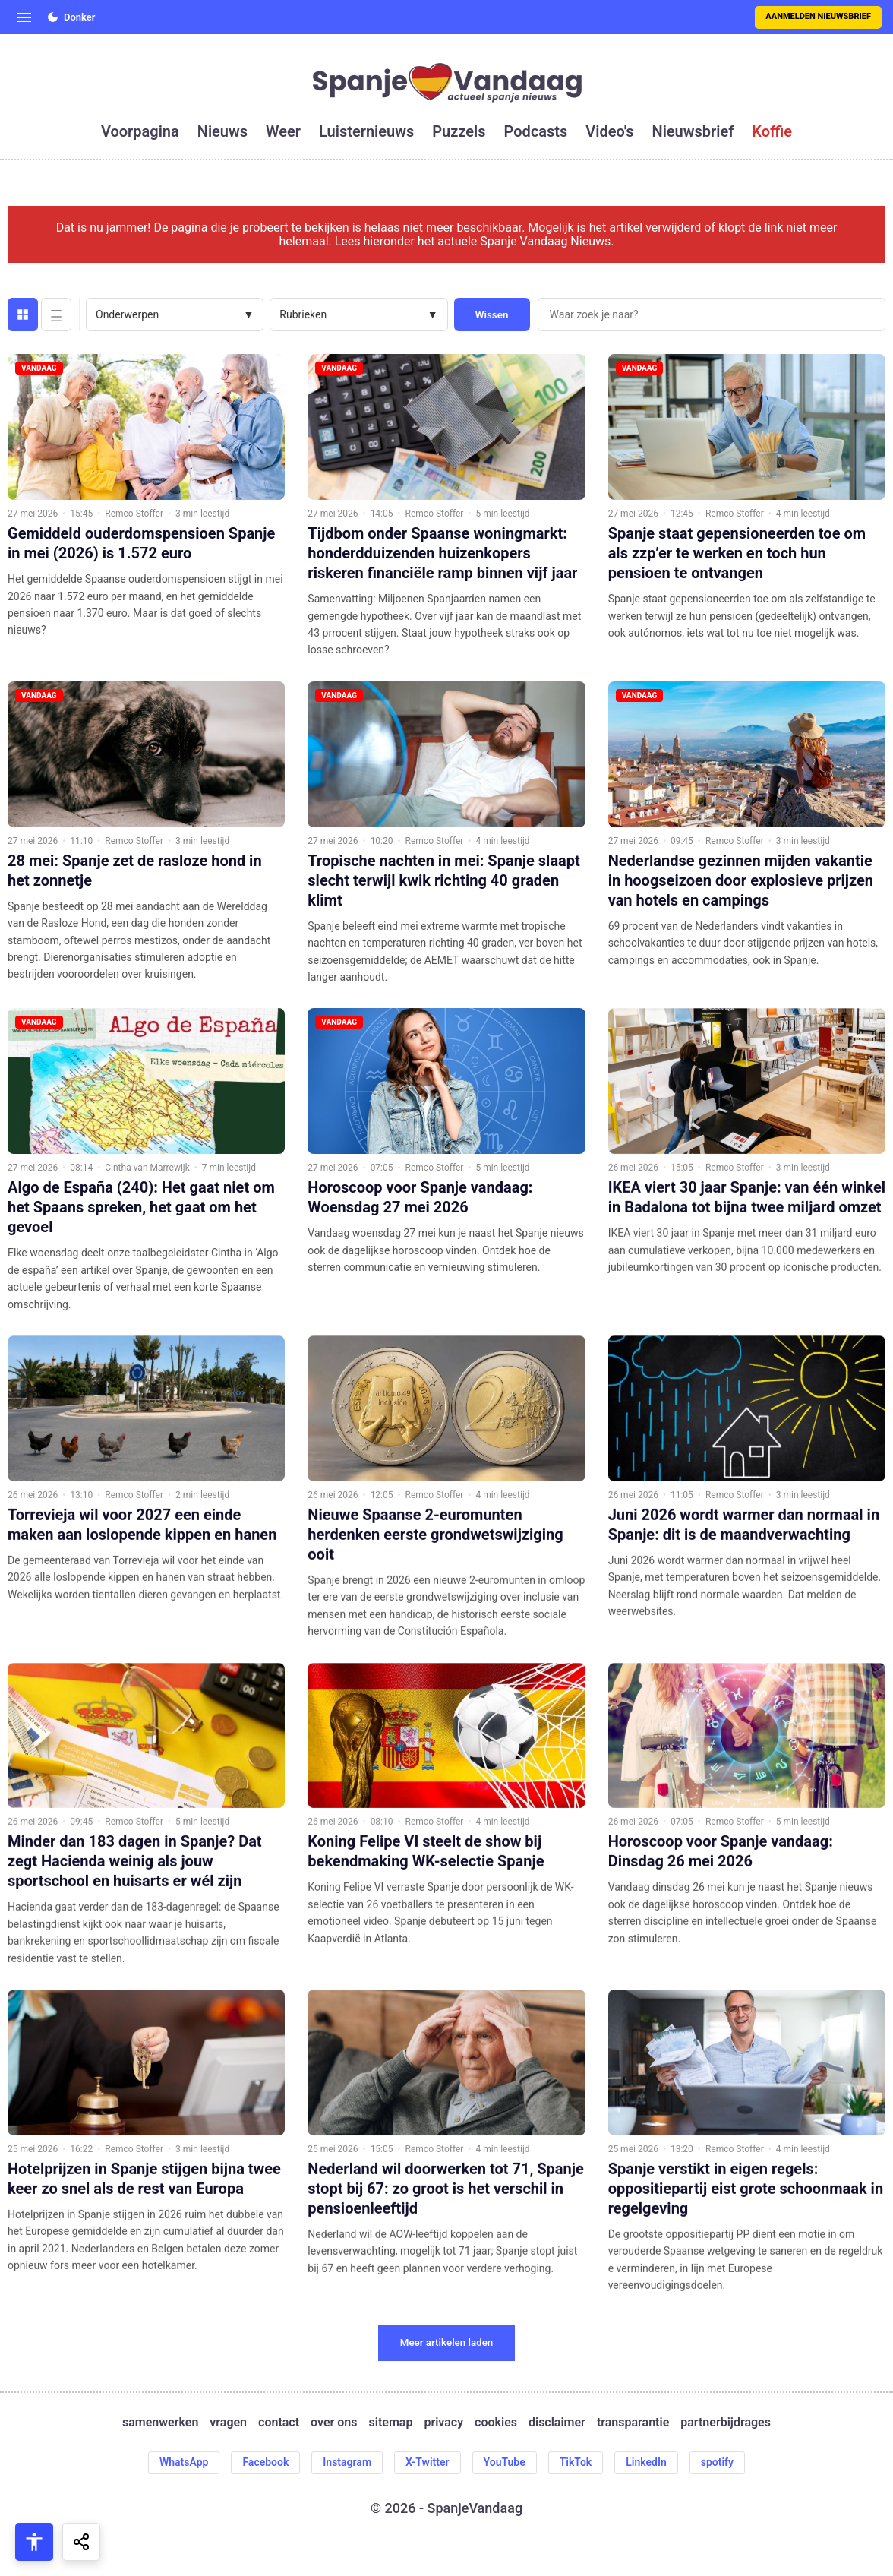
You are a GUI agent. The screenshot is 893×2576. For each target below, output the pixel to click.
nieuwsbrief (693, 131)
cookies (496, 2422)
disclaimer (557, 2422)
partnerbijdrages (725, 2422)
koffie (772, 131)
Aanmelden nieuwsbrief (818, 16)
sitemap (391, 2422)
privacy (443, 2422)
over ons (334, 2422)
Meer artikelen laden (447, 2342)
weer (283, 131)
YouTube (504, 2462)
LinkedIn (646, 2462)
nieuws (222, 131)
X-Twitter (427, 2462)
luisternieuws (366, 131)
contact (278, 2422)
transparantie (633, 2422)
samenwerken (160, 2422)
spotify (717, 2462)
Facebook (265, 2462)
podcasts (536, 131)
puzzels (458, 131)
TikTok (576, 2462)
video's (609, 131)
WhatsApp (183, 2462)
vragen (228, 2422)
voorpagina (140, 131)
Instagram (347, 2462)
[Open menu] (24, 17)
